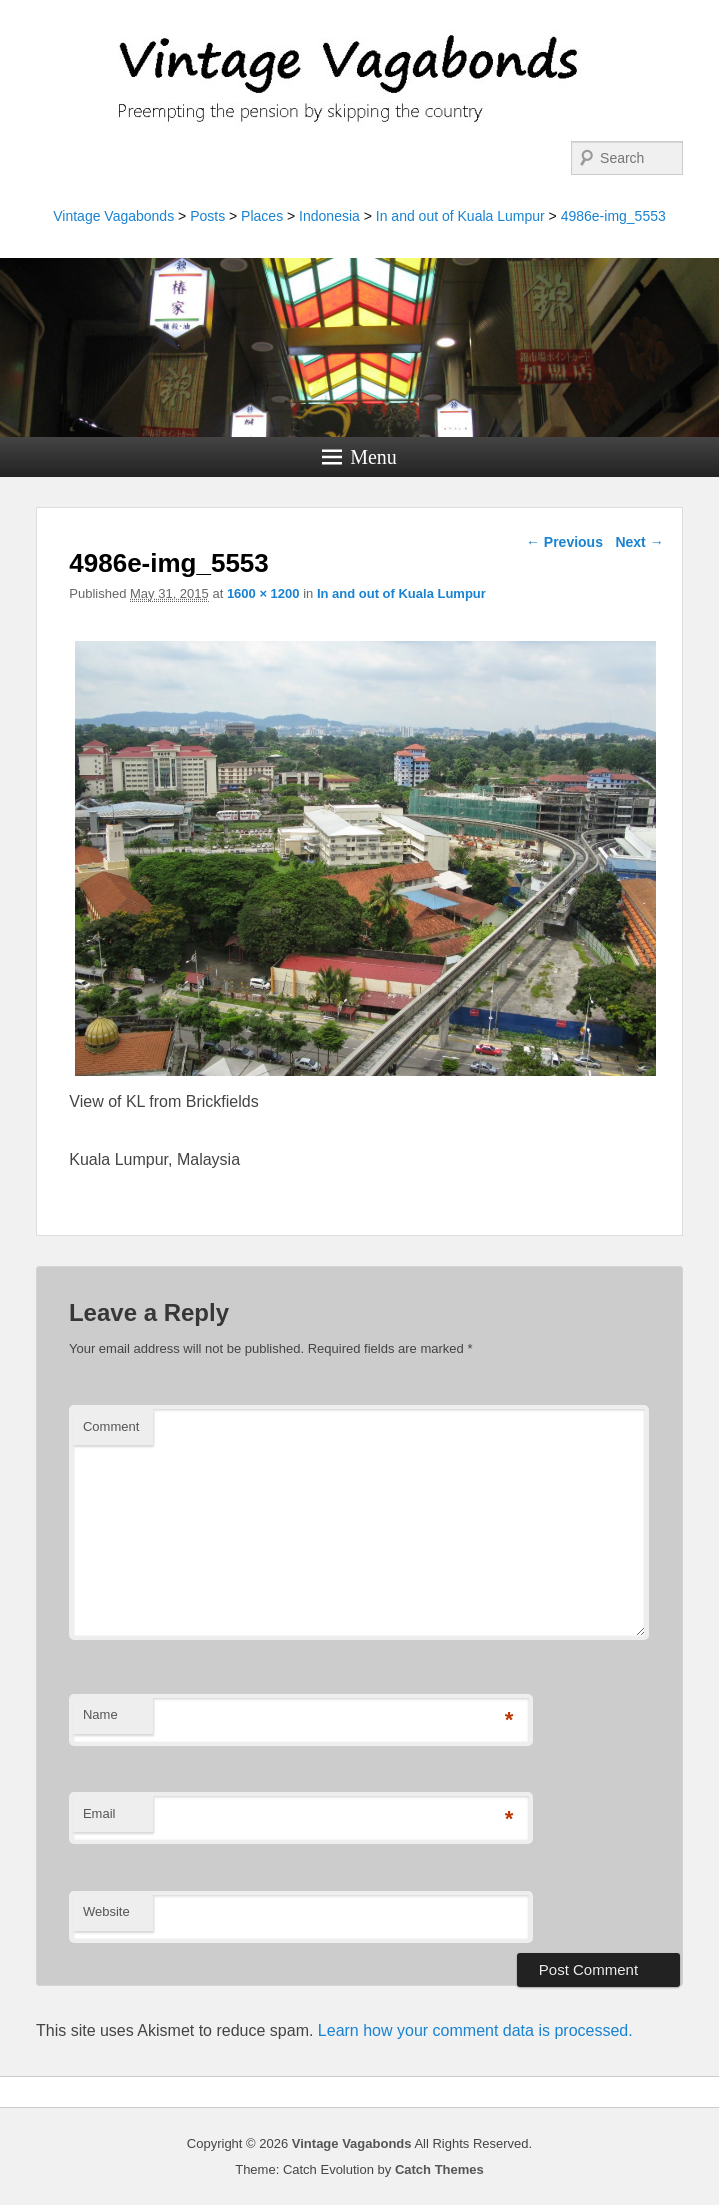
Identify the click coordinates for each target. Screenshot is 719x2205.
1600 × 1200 (263, 593)
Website (106, 1911)
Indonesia (329, 216)
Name (100, 1714)
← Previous (564, 542)
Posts (207, 216)
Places (262, 216)
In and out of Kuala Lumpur (460, 216)
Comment (111, 1426)
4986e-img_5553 (613, 216)
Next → (639, 542)
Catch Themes (439, 2169)
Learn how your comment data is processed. (475, 2030)
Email (99, 1813)
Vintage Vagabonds (113, 216)
